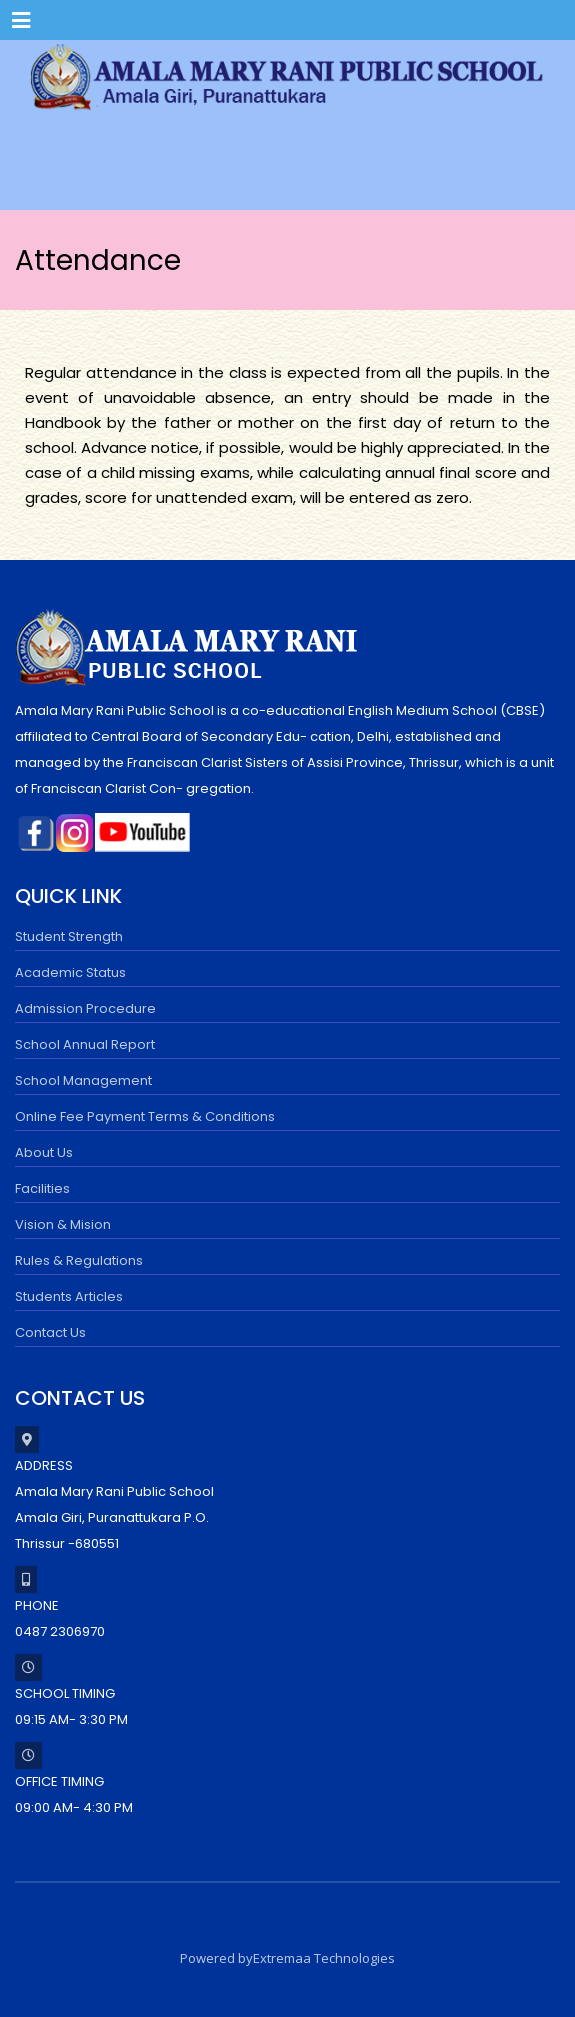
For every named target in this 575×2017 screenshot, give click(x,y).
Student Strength (69, 936)
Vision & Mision (63, 1224)
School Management (83, 1080)
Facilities (42, 1188)
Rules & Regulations (79, 1260)
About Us (44, 1152)
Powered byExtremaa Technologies (287, 1958)
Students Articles (69, 1296)
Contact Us (50, 1332)
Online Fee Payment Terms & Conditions (145, 1116)
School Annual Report (85, 1044)
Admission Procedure (85, 1008)
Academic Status (70, 972)
